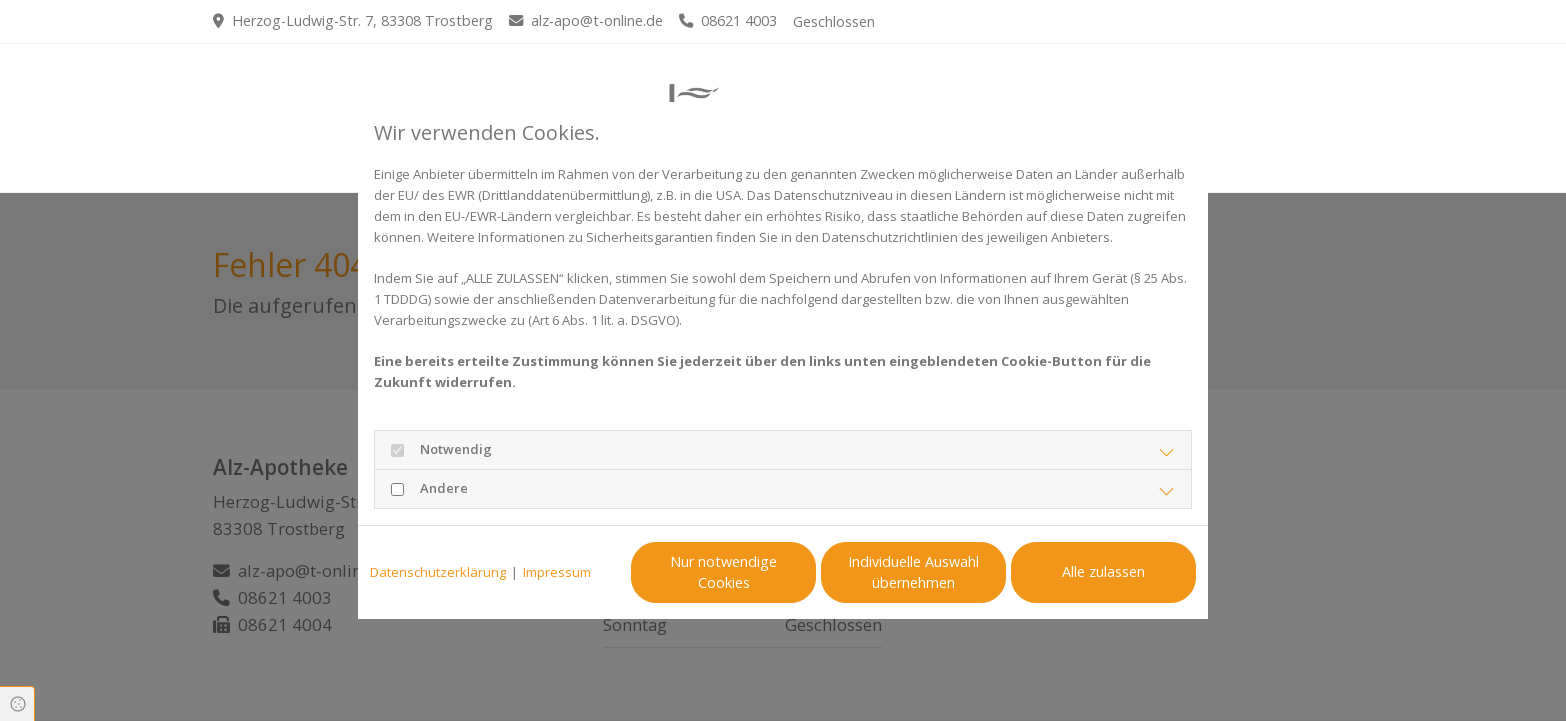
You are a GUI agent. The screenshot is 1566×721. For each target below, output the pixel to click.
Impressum (557, 572)
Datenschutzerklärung (438, 572)
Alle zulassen (1103, 571)
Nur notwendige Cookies (723, 572)
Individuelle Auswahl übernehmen (913, 572)
